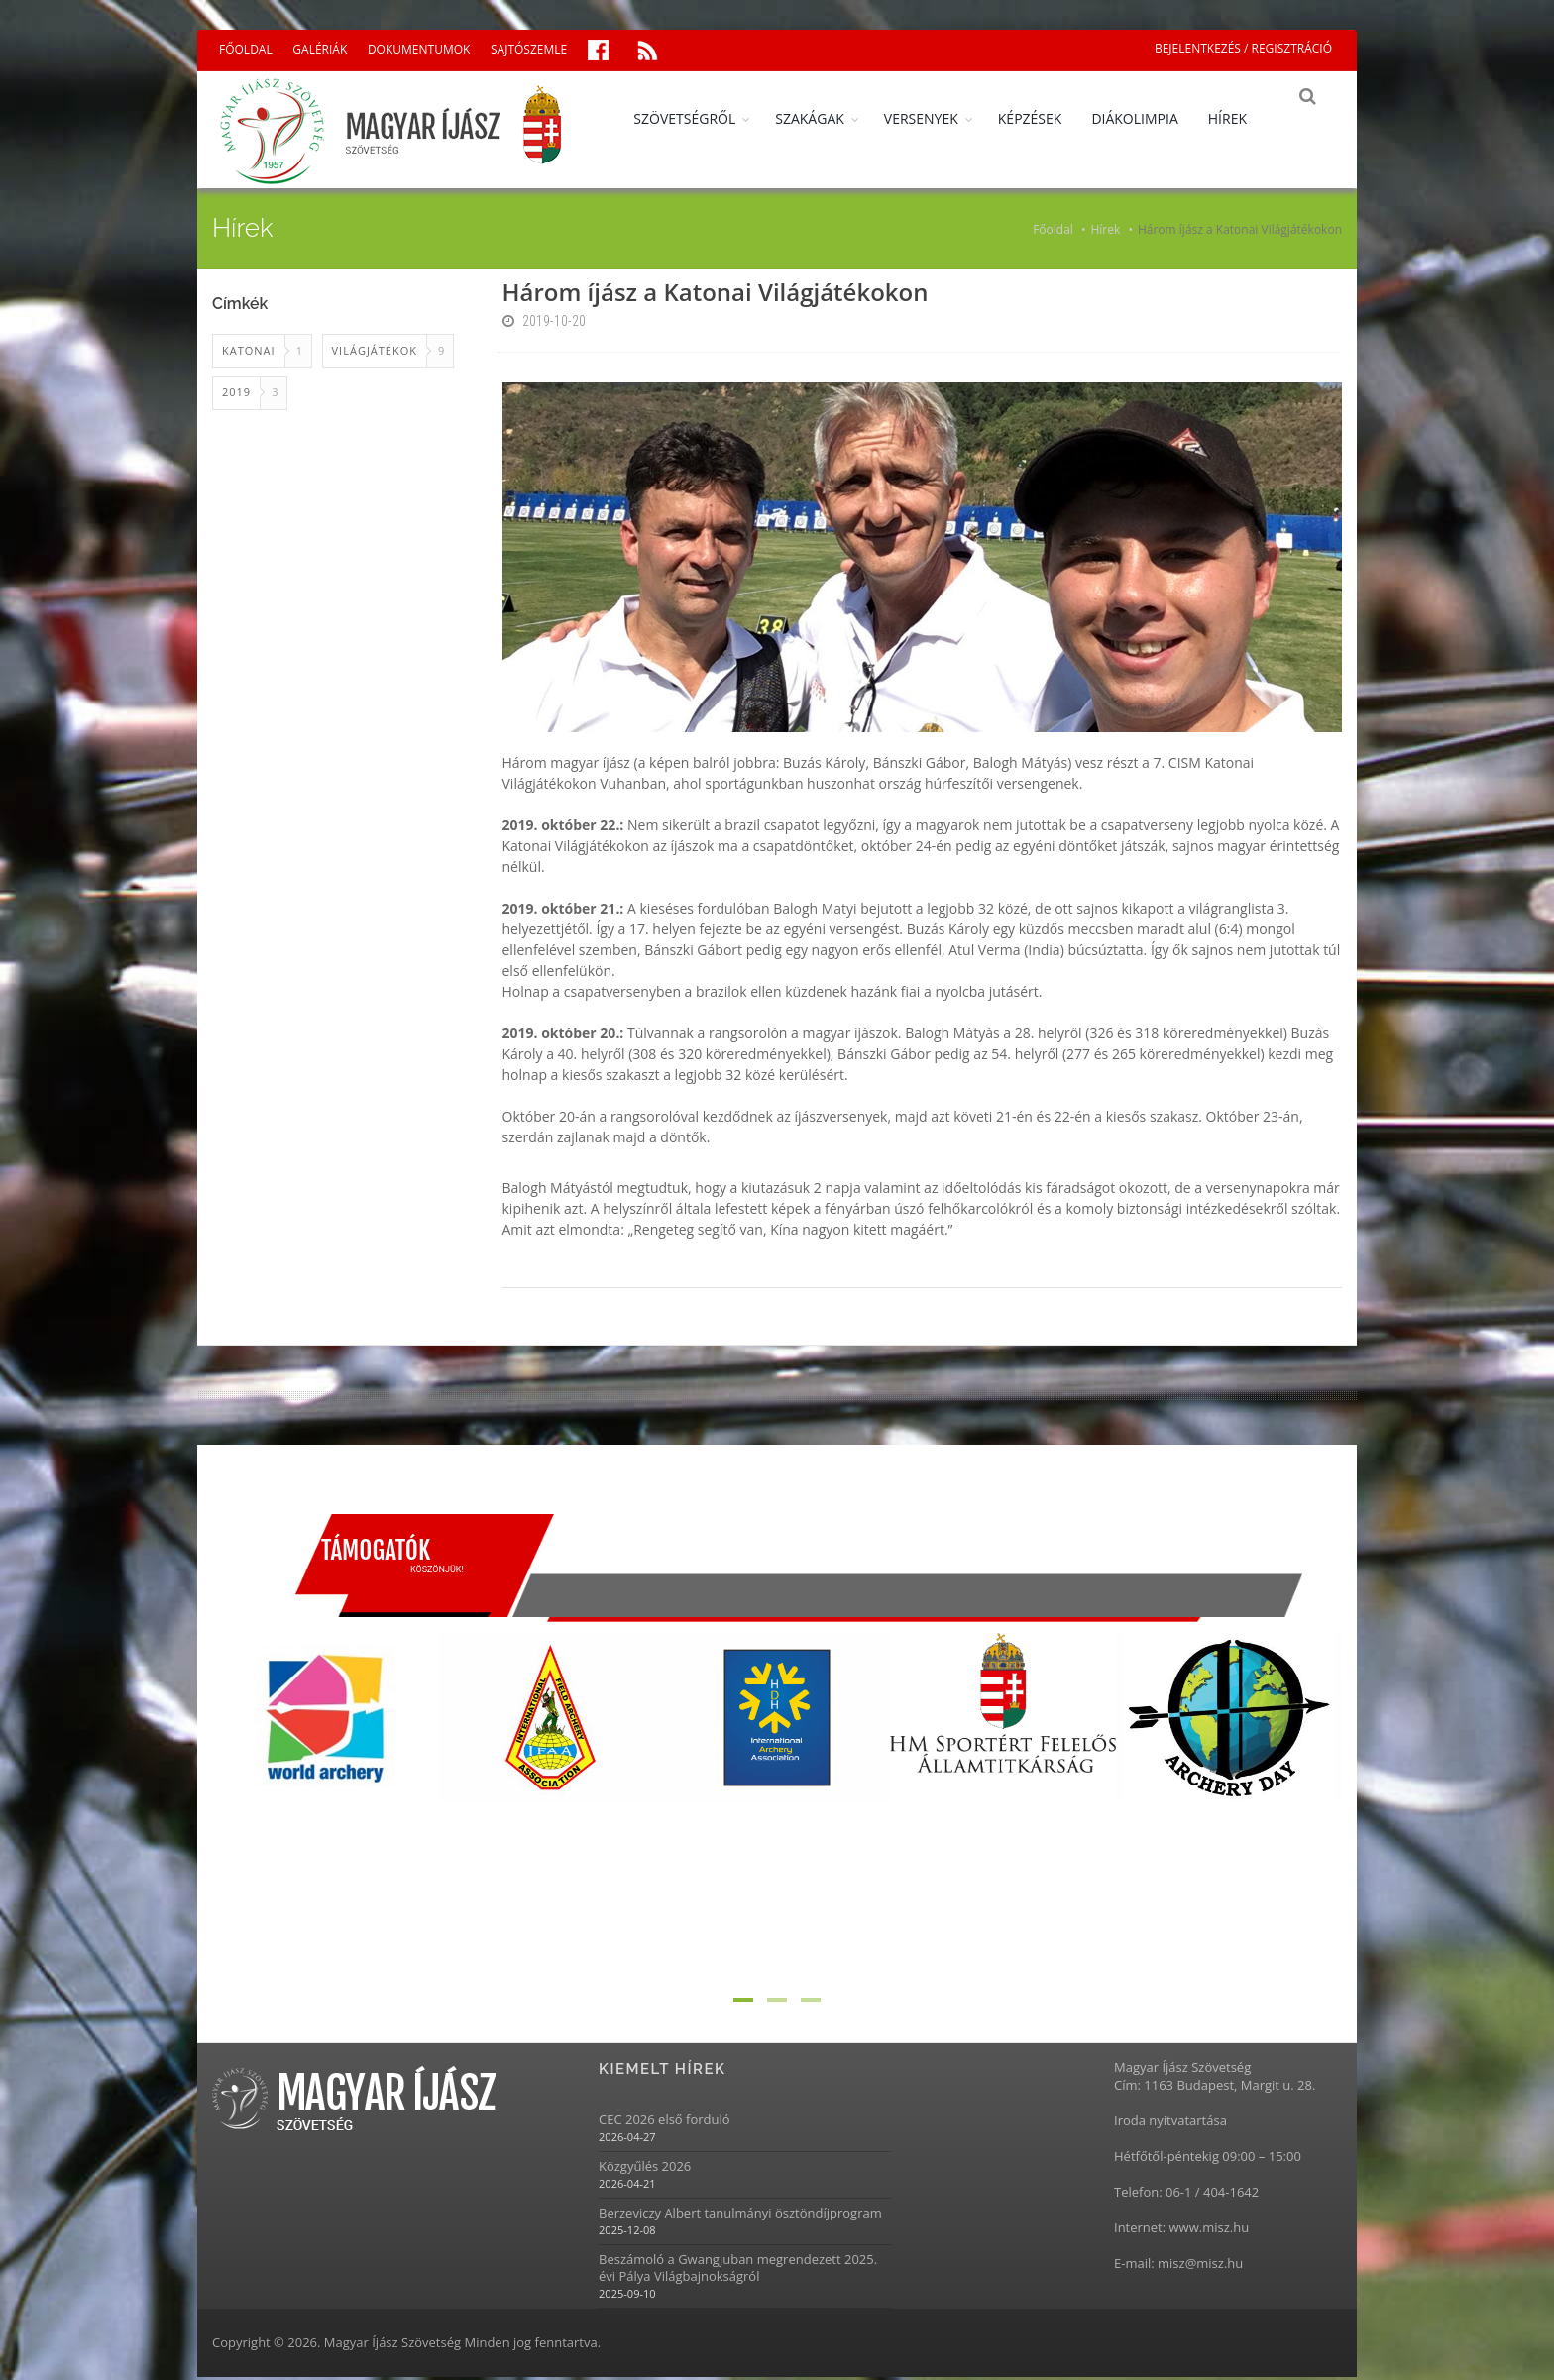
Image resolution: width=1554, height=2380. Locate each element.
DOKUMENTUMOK (419, 49)
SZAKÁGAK (823, 118)
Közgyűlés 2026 (645, 2168)
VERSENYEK (935, 118)
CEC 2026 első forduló (664, 2121)
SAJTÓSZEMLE (529, 49)
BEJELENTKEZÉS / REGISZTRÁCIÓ (1243, 48)
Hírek (1105, 232)
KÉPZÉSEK (1044, 118)
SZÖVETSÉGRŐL (698, 118)
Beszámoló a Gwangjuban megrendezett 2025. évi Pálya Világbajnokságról (738, 2270)
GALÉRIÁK (319, 49)
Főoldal (1053, 232)
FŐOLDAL (246, 49)
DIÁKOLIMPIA (1148, 118)
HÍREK (1241, 118)
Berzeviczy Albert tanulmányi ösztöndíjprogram (740, 2215)
